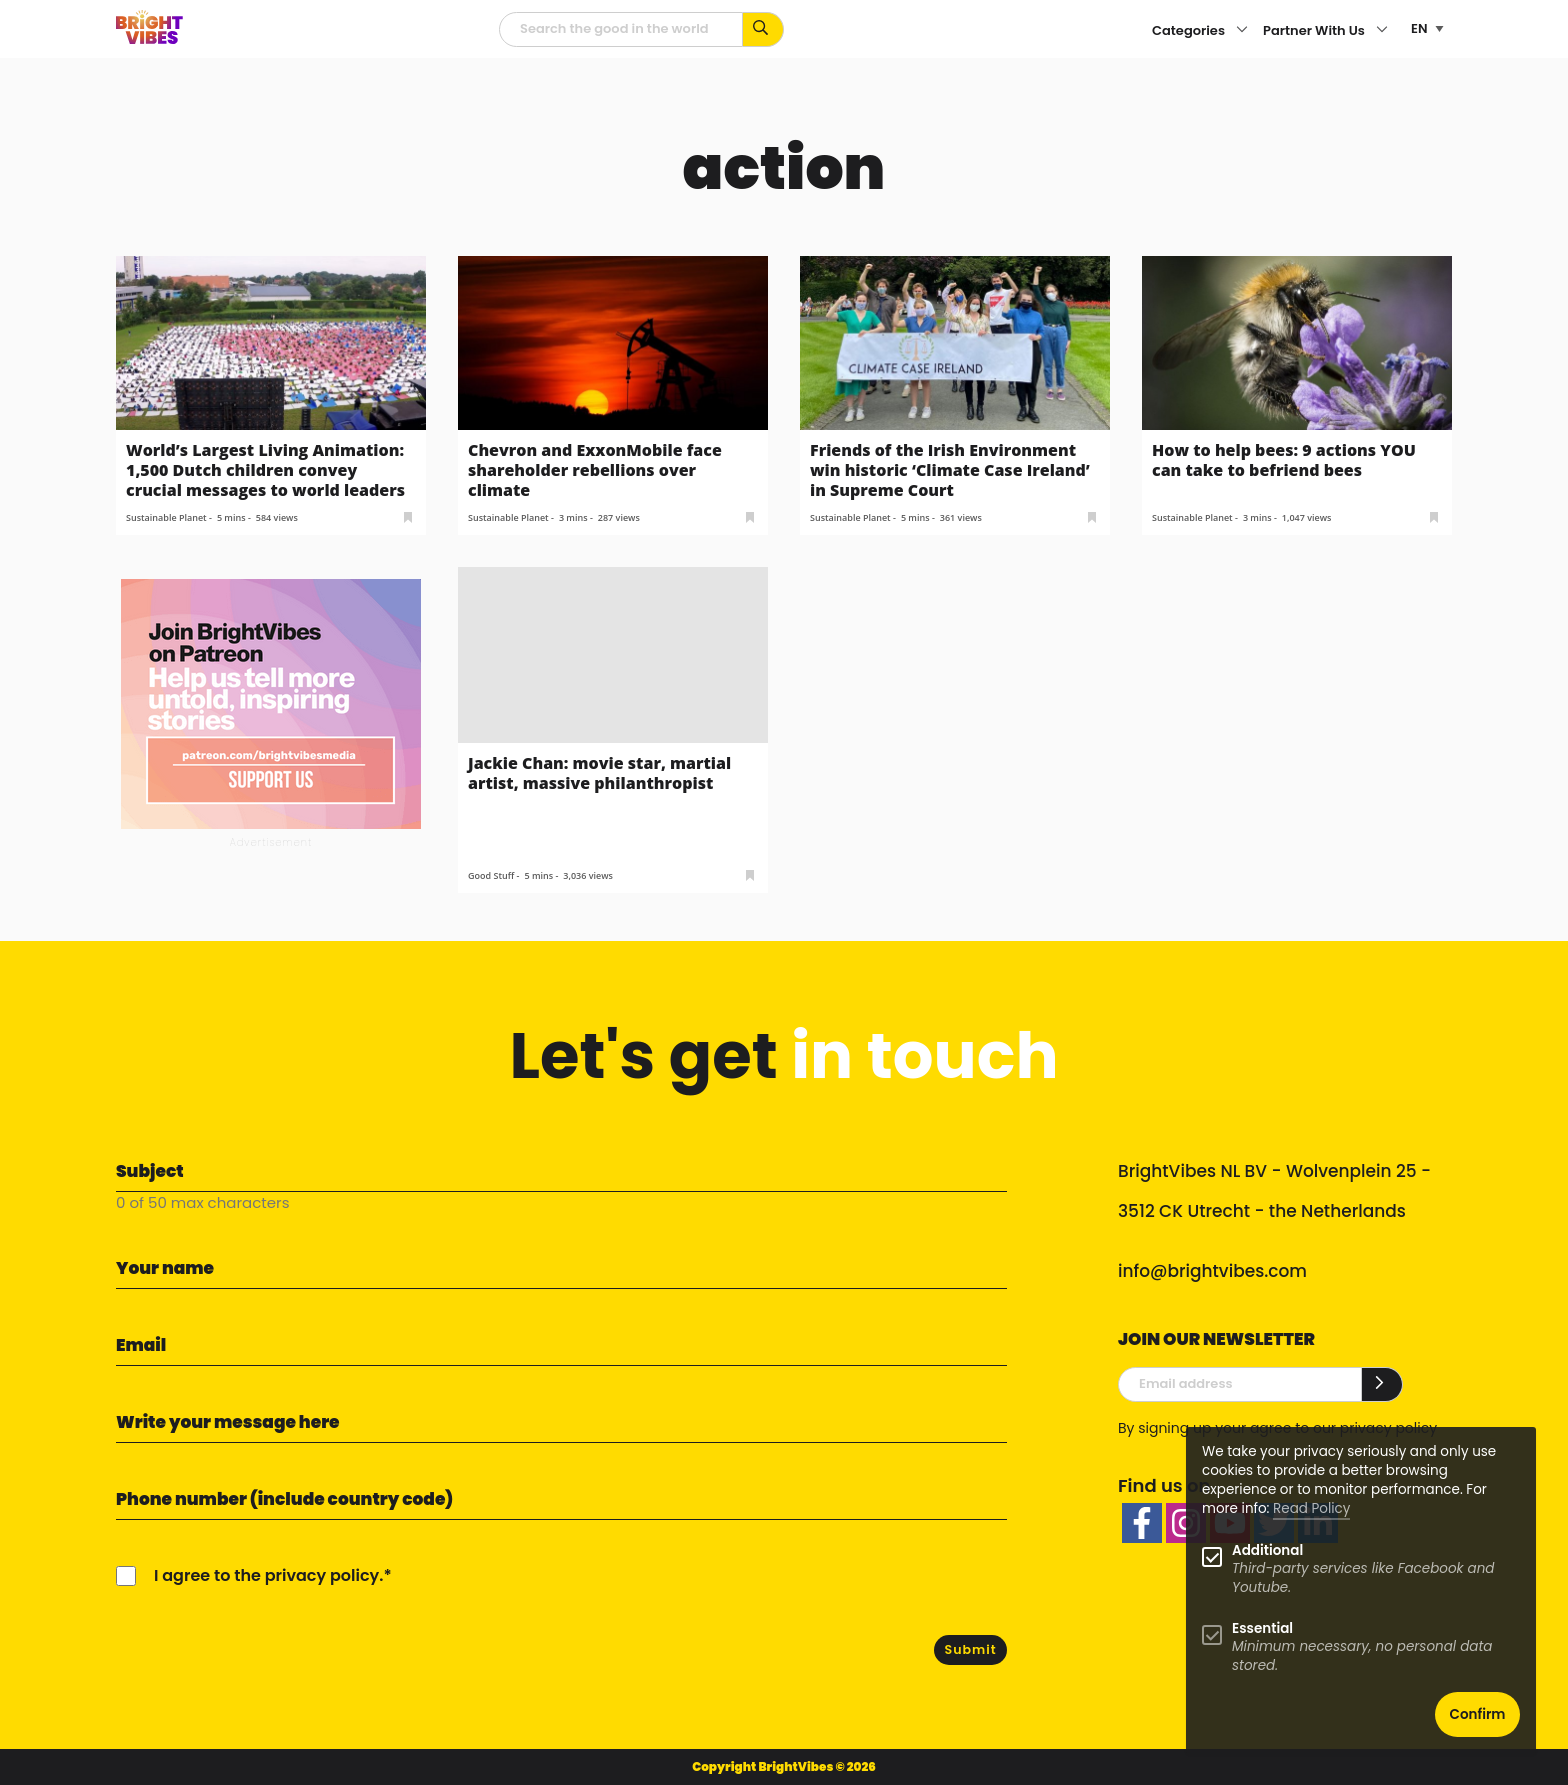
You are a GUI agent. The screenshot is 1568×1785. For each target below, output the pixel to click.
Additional (1267, 1550)
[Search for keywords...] (763, 29)
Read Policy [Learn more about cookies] (1311, 1508)
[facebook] (1142, 1523)
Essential (1262, 1628)
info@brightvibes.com (1212, 1271)
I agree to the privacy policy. (268, 1575)
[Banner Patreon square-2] (271, 703)
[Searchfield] (621, 29)
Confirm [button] (1478, 1714)
